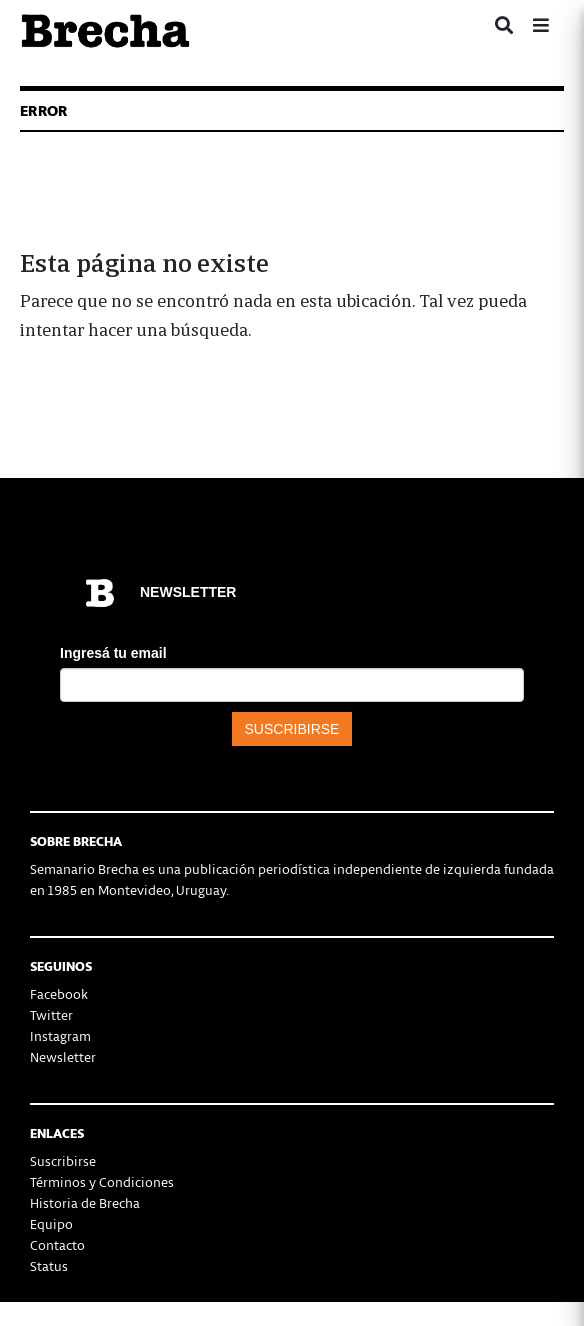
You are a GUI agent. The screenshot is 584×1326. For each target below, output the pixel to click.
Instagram (60, 1035)
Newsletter (63, 1056)
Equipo (51, 1223)
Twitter (51, 1014)
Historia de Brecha (85, 1202)
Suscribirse (63, 1160)
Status (49, 1265)
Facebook (59, 993)
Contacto (57, 1244)
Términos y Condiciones (102, 1181)
